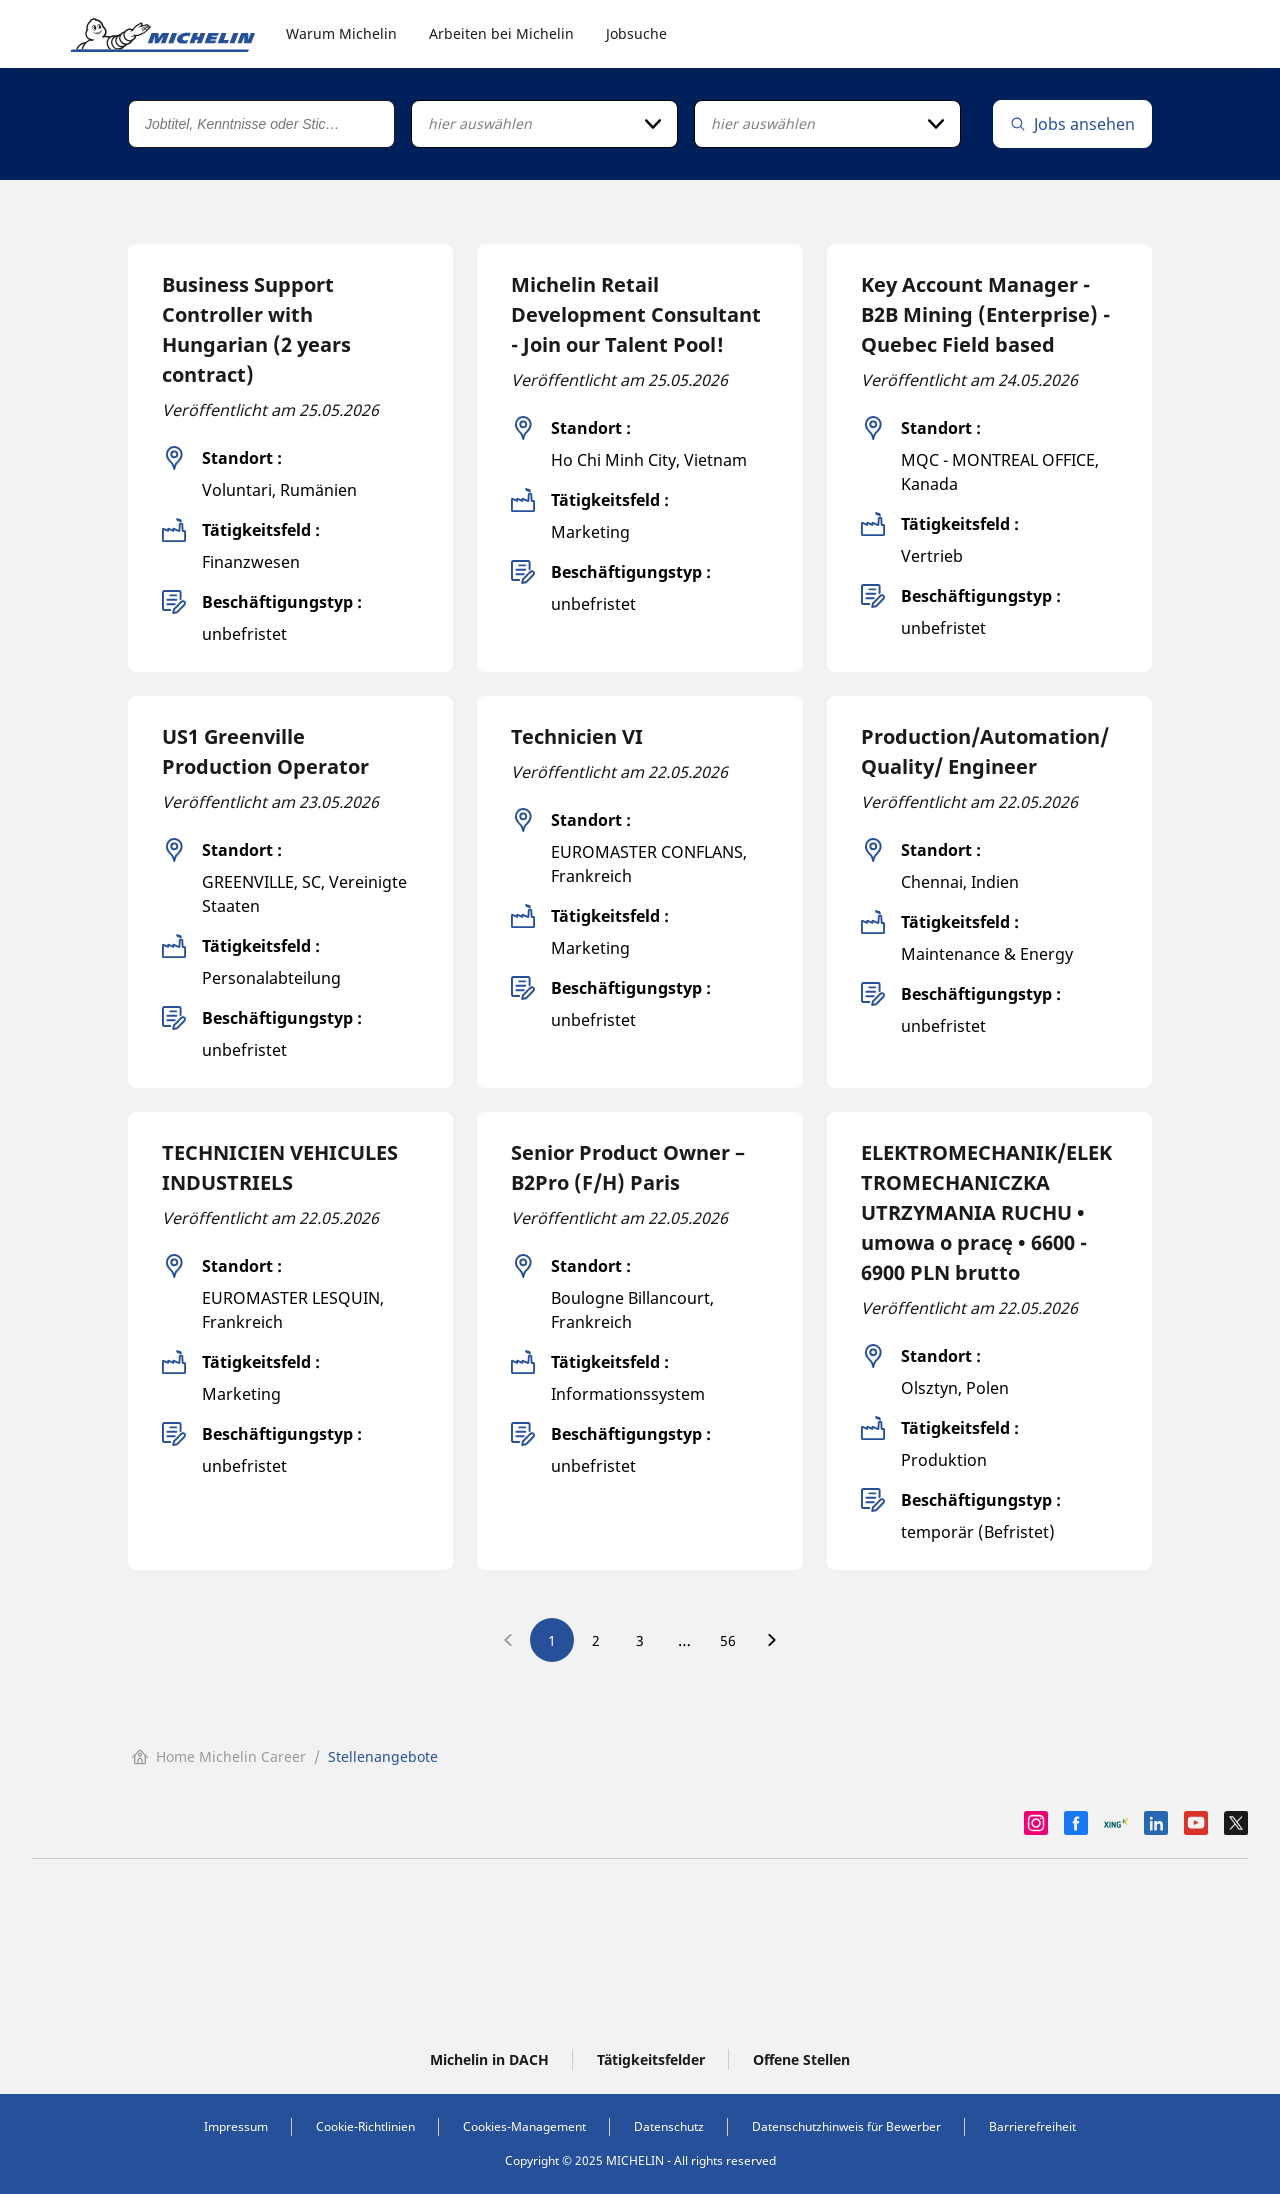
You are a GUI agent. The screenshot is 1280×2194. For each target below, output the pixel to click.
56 (728, 1640)
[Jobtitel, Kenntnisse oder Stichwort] (261, 124)
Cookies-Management (524, 2126)
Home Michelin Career (219, 1756)
